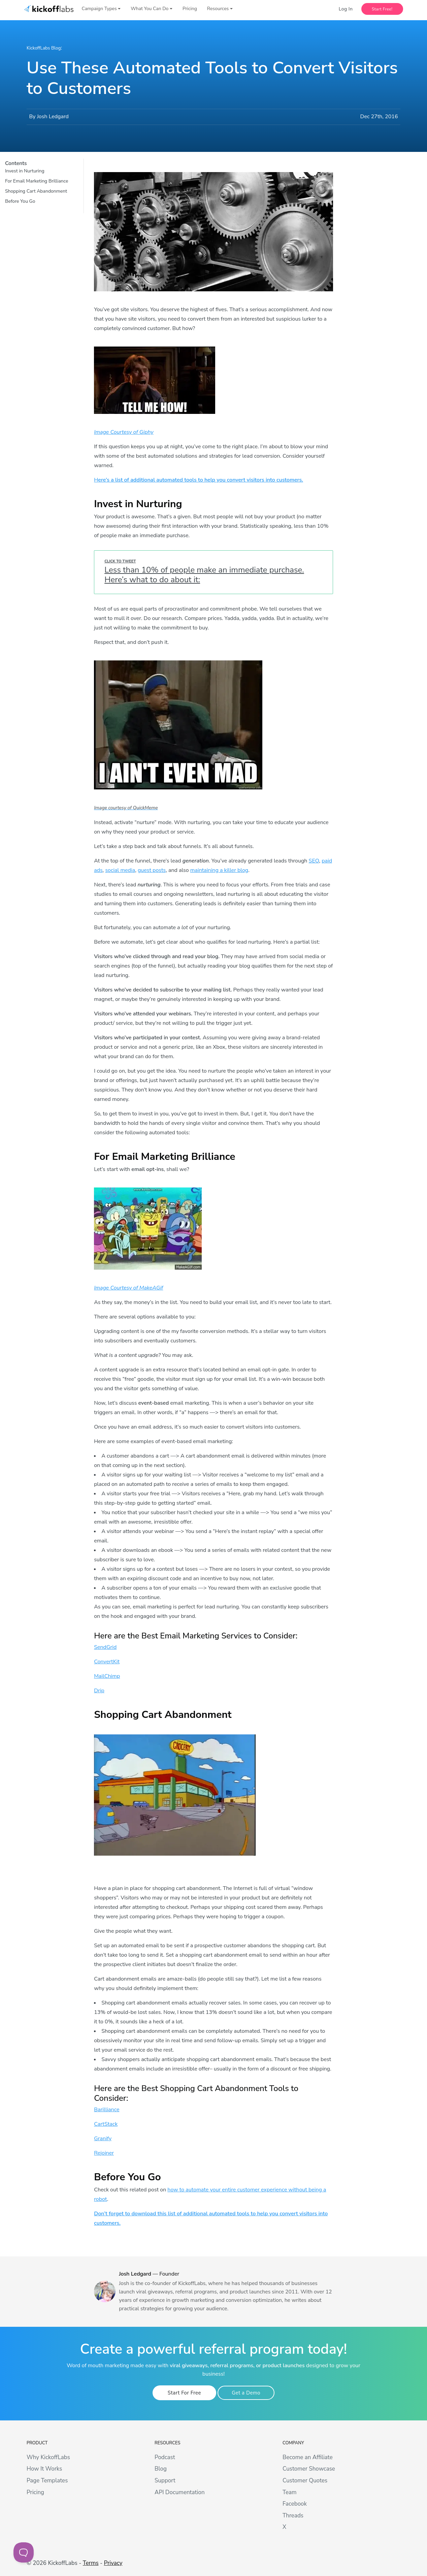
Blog (161, 2469)
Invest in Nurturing (24, 171)
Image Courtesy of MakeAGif (128, 1288)
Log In (346, 11)
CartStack (106, 2124)
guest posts (152, 870)
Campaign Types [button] (99, 11)
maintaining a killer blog (219, 870)
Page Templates (47, 2480)
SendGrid (105, 1647)
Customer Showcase (309, 2469)
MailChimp (107, 1676)
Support (165, 2480)
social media (120, 870)
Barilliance (106, 2109)
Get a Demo (238, 2392)
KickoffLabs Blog (47, 48)
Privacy (113, 2563)
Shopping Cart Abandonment (36, 191)
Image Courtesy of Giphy (124, 432)
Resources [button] (218, 11)
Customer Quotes (305, 2480)
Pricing (190, 11)
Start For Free (184, 2392)
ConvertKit (107, 1661)
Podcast (165, 2457)
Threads (293, 2515)
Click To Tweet (120, 561)
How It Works (44, 2469)
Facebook (295, 2504)
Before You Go (20, 201)
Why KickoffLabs (48, 2457)
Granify (102, 2138)
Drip (99, 1690)
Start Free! (382, 11)
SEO (314, 861)
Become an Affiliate (308, 2457)
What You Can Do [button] (149, 11)
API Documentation (180, 2492)
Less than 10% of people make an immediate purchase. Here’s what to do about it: (204, 574)
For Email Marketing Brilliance (36, 181)
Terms (91, 2563)
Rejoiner (104, 2153)
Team (290, 2492)
